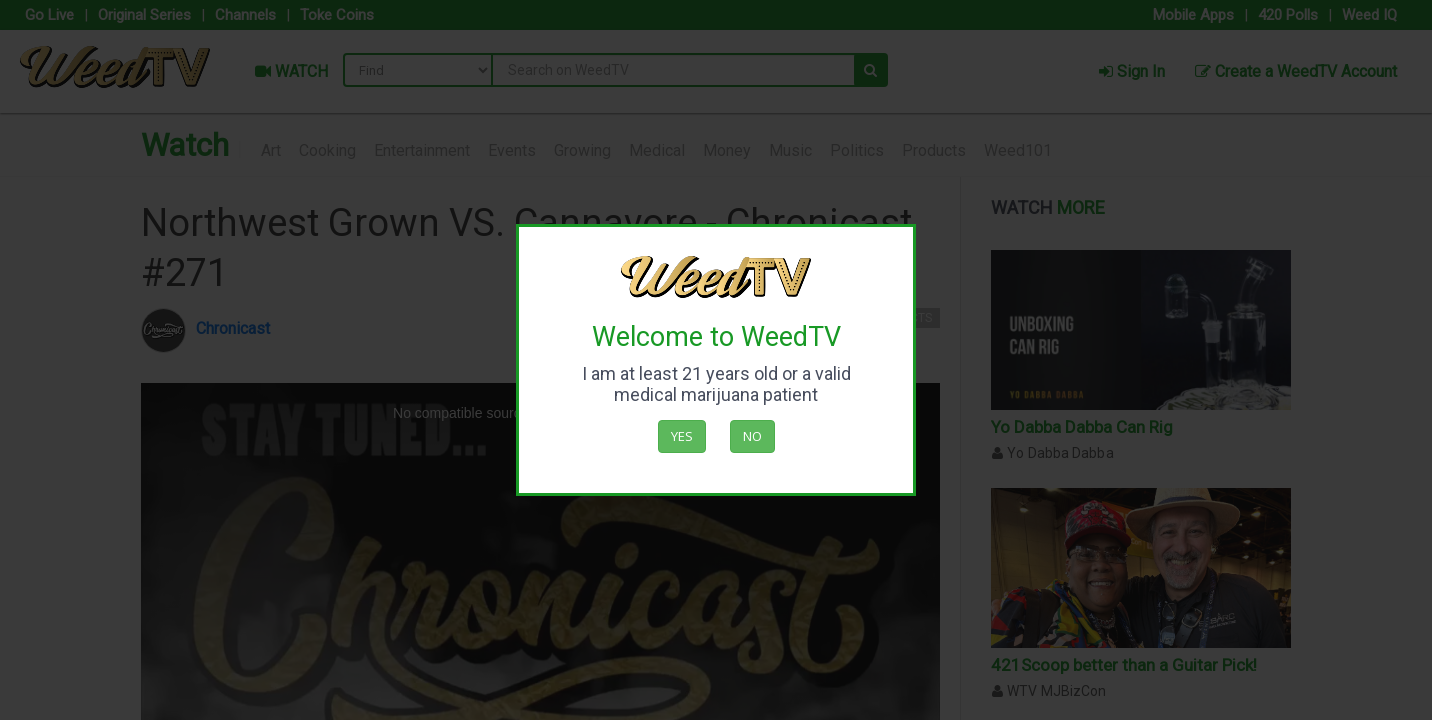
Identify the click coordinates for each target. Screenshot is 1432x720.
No (752, 436)
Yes (682, 436)
